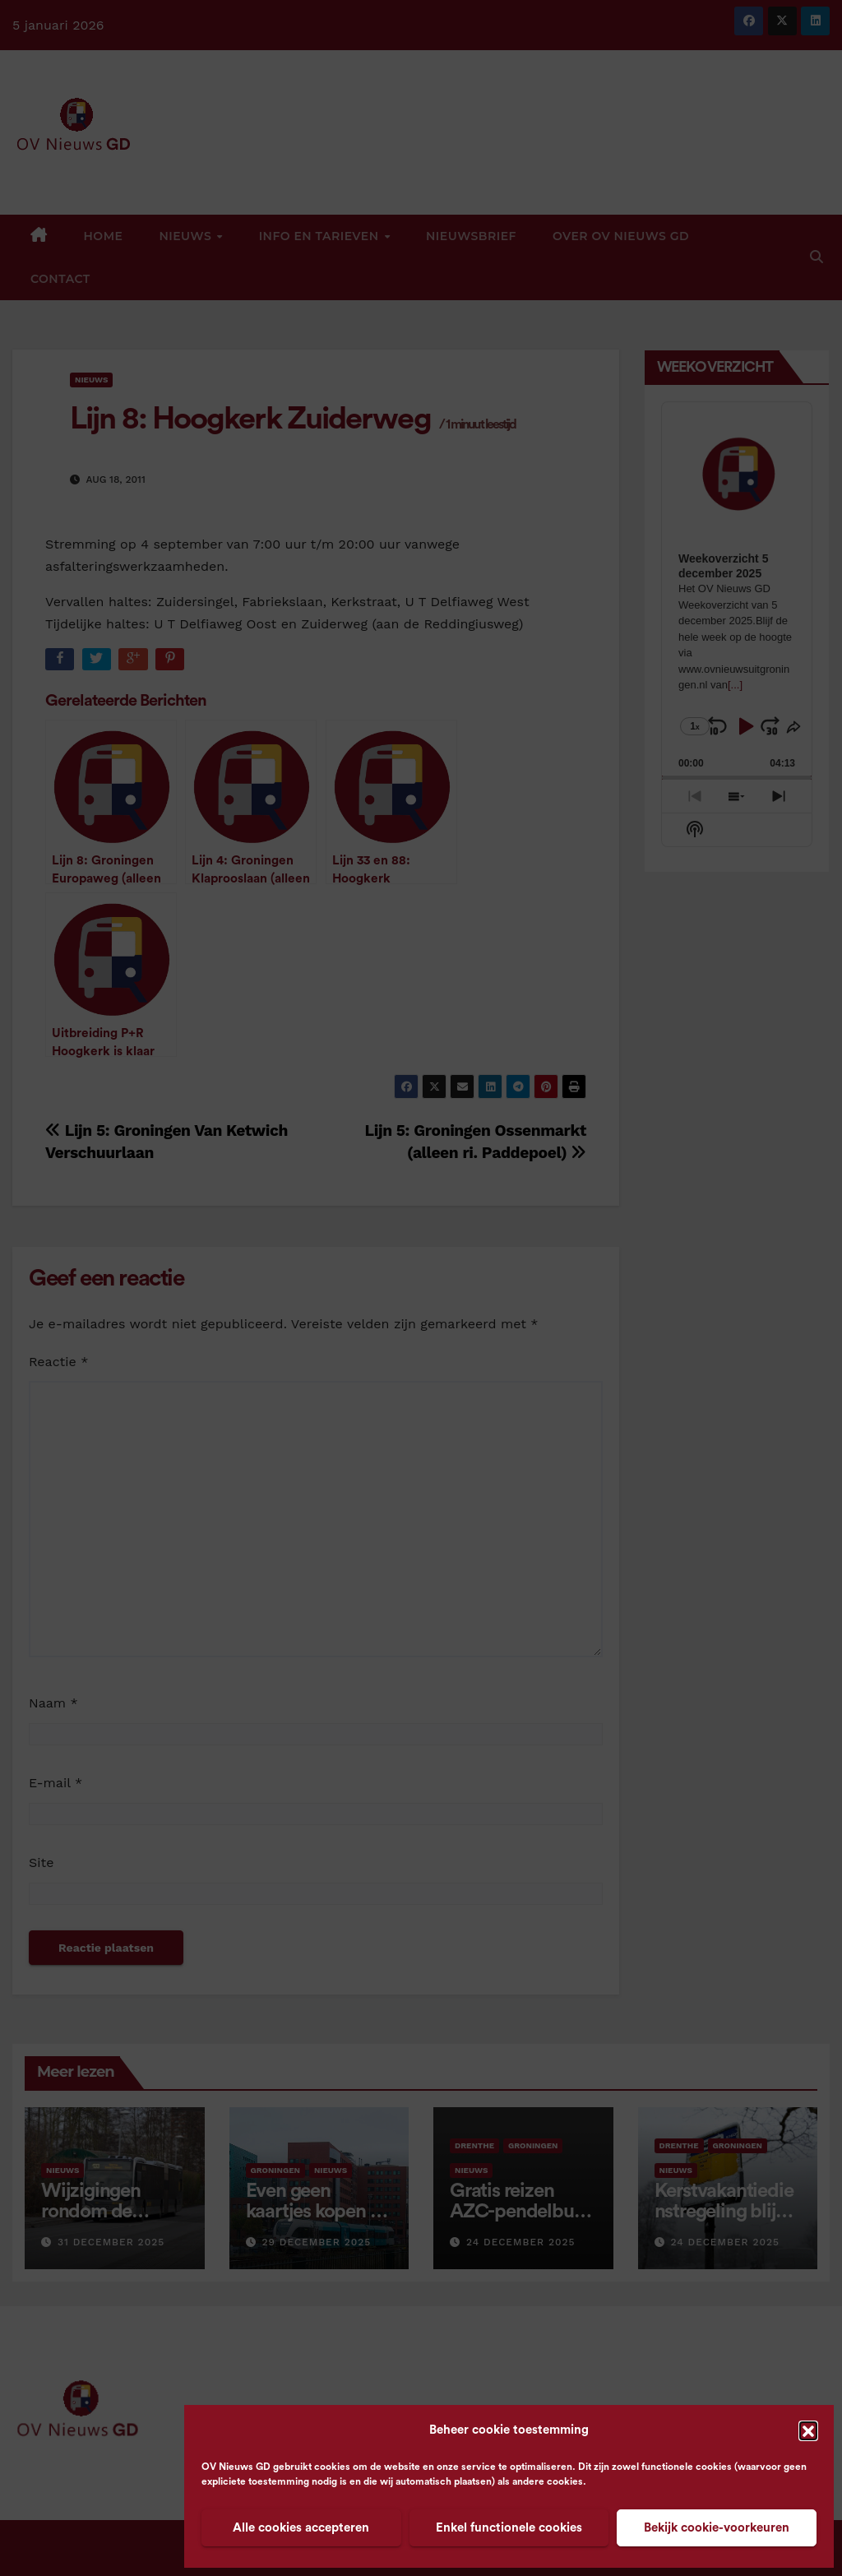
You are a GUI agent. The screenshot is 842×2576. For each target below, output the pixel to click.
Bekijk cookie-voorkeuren (716, 2528)
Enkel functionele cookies (509, 2528)
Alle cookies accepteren (301, 2528)
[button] (808, 2430)
